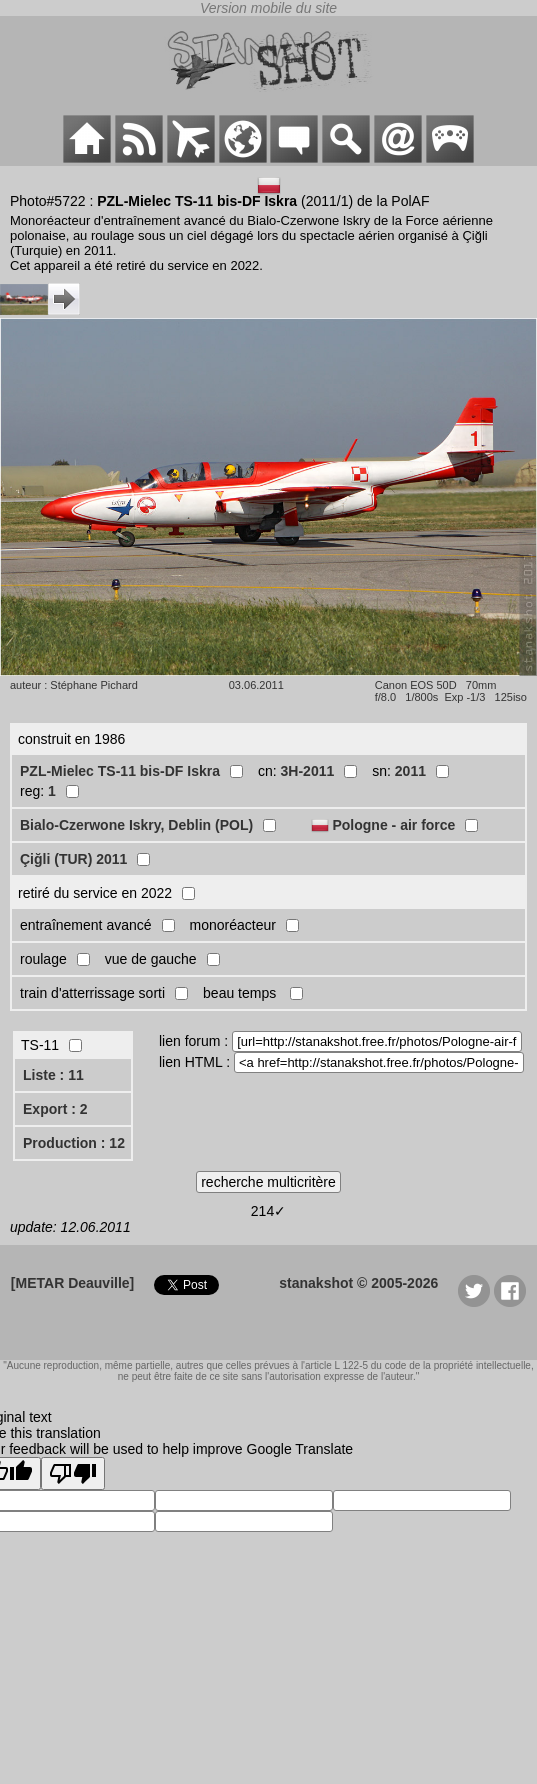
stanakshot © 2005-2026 (358, 1283)
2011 (410, 771)
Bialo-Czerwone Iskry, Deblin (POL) (136, 825)
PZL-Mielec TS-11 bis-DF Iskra (120, 771)
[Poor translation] (73, 1473)
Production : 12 (74, 1143)
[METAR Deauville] (72, 1283)
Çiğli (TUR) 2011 (73, 859)
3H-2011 (308, 771)
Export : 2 (55, 1109)
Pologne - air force (393, 825)
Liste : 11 (53, 1075)
